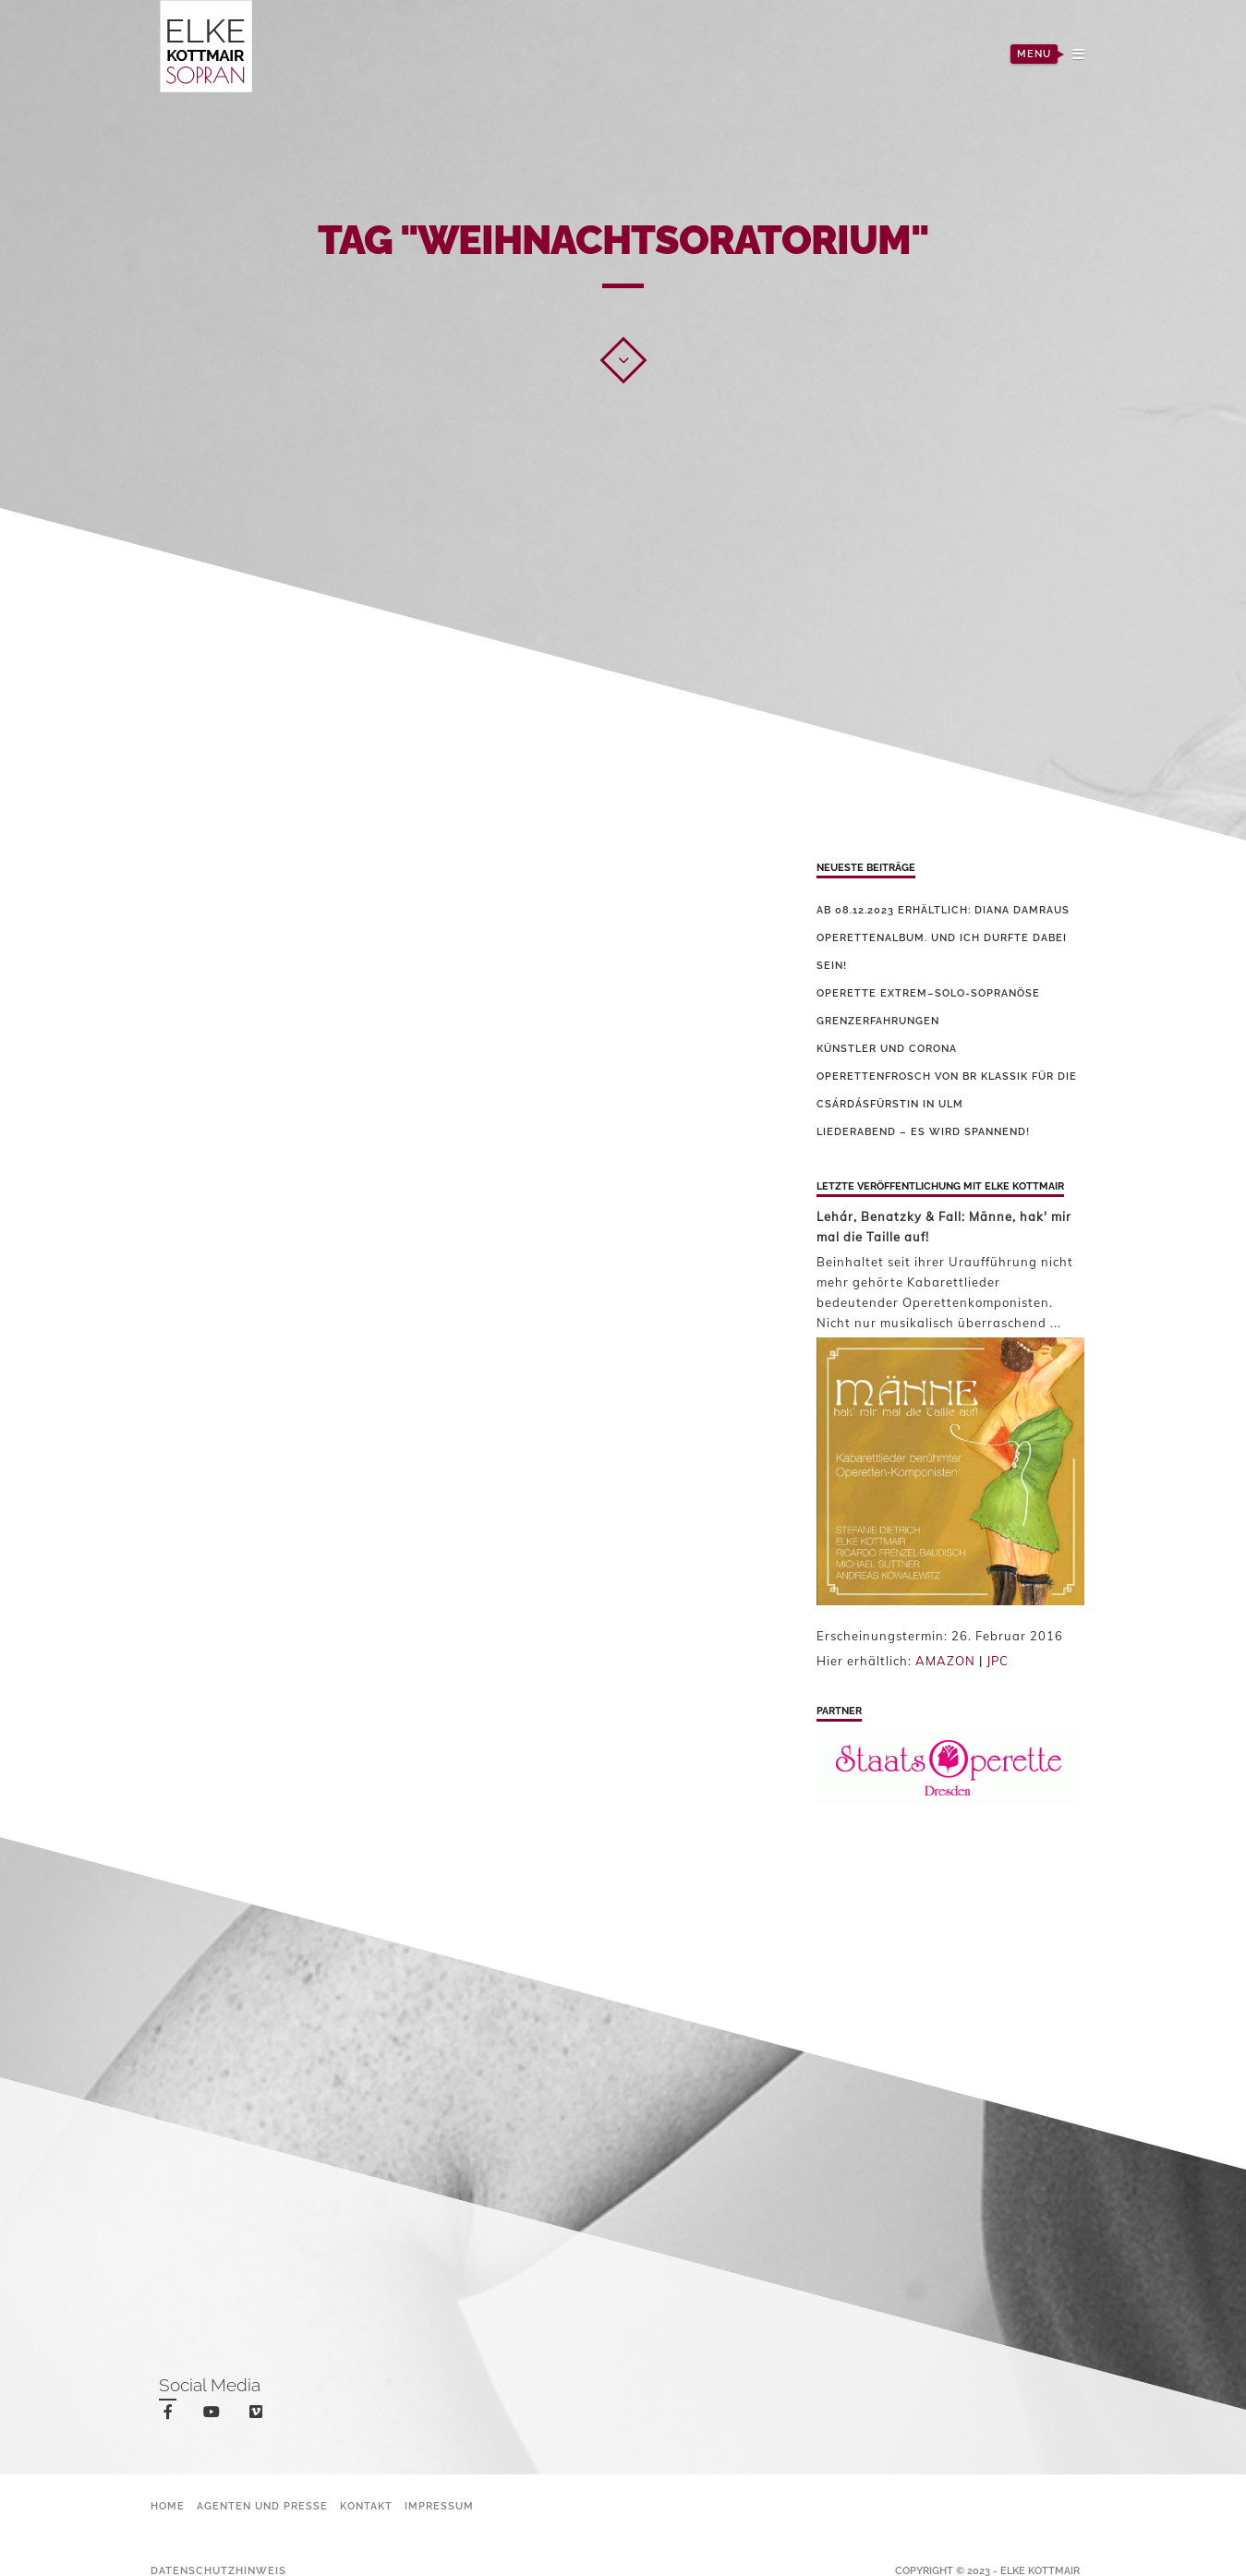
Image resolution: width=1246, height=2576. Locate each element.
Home (168, 2506)
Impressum (439, 2506)
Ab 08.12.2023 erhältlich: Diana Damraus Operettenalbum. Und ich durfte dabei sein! (943, 938)
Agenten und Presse (262, 2506)
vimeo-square (259, 2416)
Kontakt (366, 2506)
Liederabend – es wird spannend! (923, 1132)
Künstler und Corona (887, 1049)
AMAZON (945, 1660)
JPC (997, 1660)
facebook (171, 2415)
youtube (215, 2416)
